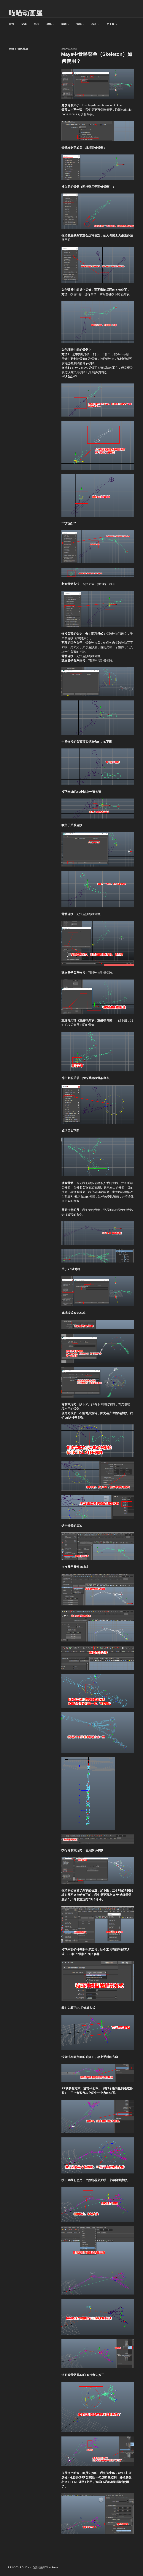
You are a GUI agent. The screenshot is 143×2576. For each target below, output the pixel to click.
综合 (95, 24)
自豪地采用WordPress (45, 2567)
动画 (24, 24)
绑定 (36, 24)
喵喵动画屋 (25, 13)
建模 (50, 24)
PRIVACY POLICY (18, 2567)
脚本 (65, 24)
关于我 (112, 24)
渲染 (80, 24)
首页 (11, 24)
